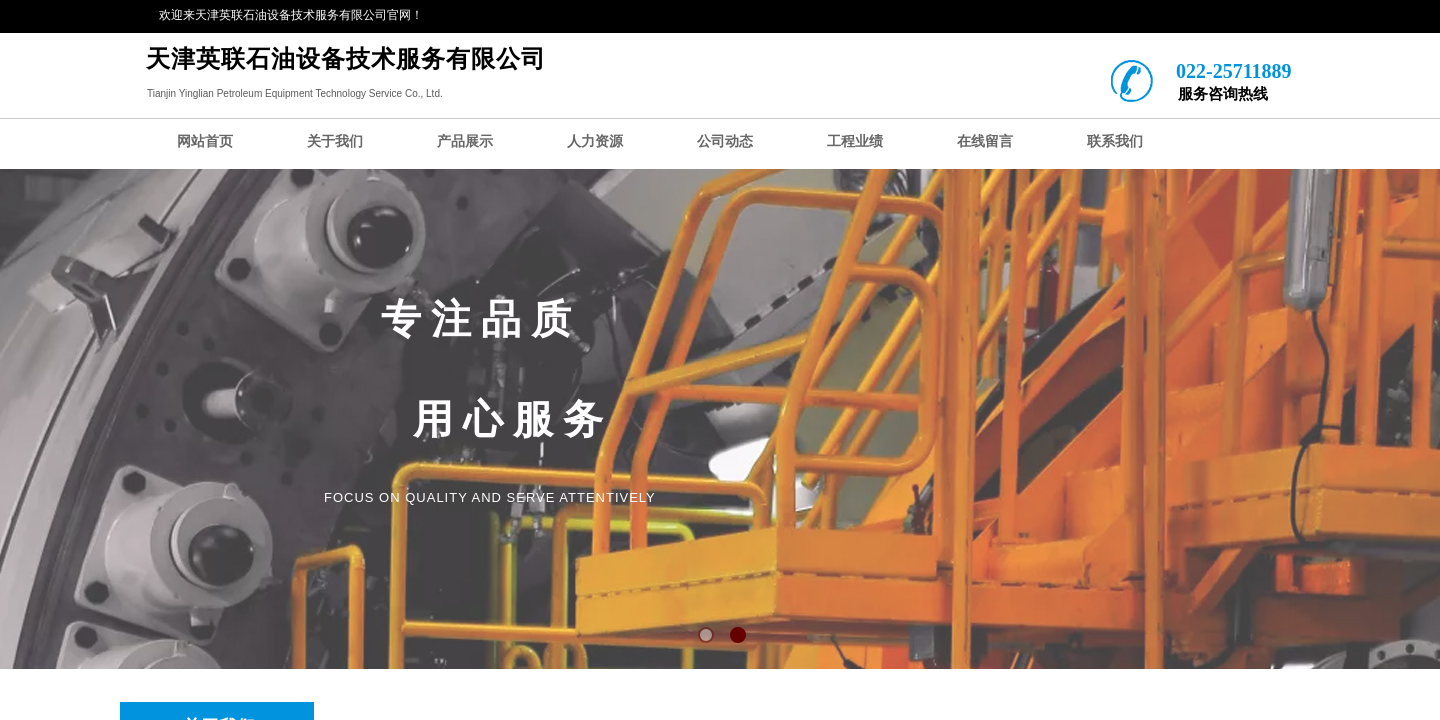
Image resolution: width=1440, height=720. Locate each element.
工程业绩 (855, 141)
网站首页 (205, 141)
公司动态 (725, 141)
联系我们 (1115, 141)
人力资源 (595, 141)
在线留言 (985, 141)
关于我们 (335, 141)
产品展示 (465, 141)
